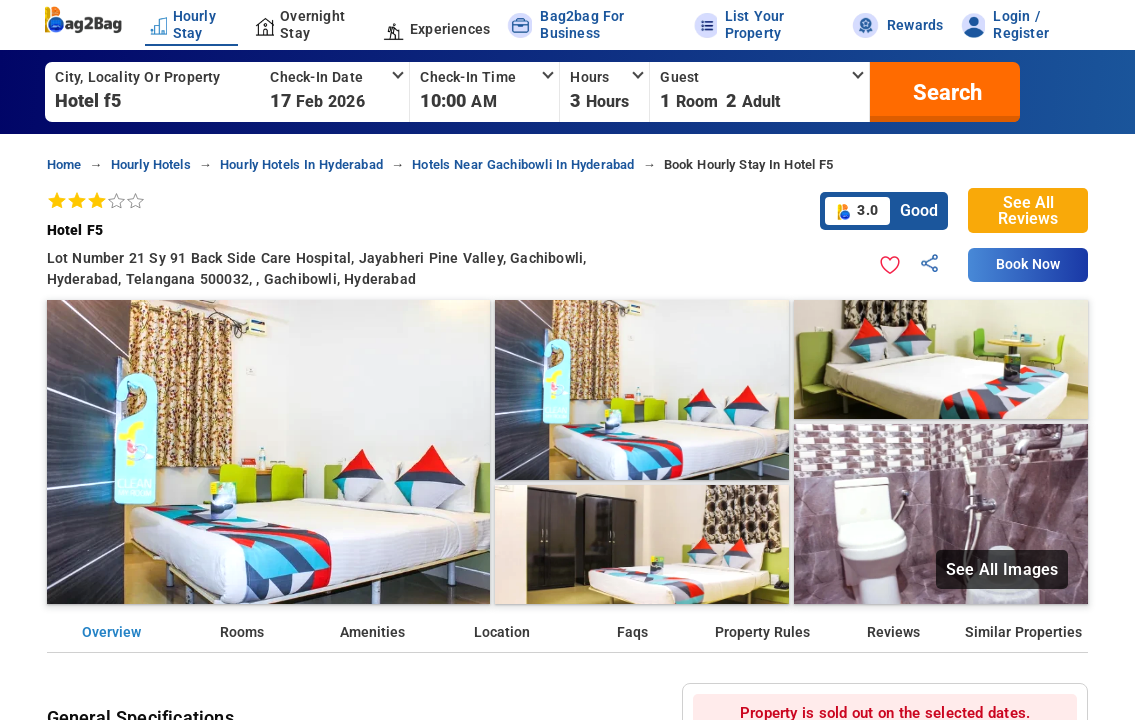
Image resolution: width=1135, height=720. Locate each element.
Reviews (893, 632)
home (64, 164)
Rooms (242, 632)
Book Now (1028, 264)
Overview (111, 632)
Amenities (372, 632)
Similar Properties (1023, 632)
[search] (945, 92)
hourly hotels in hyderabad (301, 164)
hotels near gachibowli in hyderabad (523, 164)
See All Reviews (1028, 210)
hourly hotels (151, 164)
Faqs (632, 632)
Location (502, 632)
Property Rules (762, 632)
